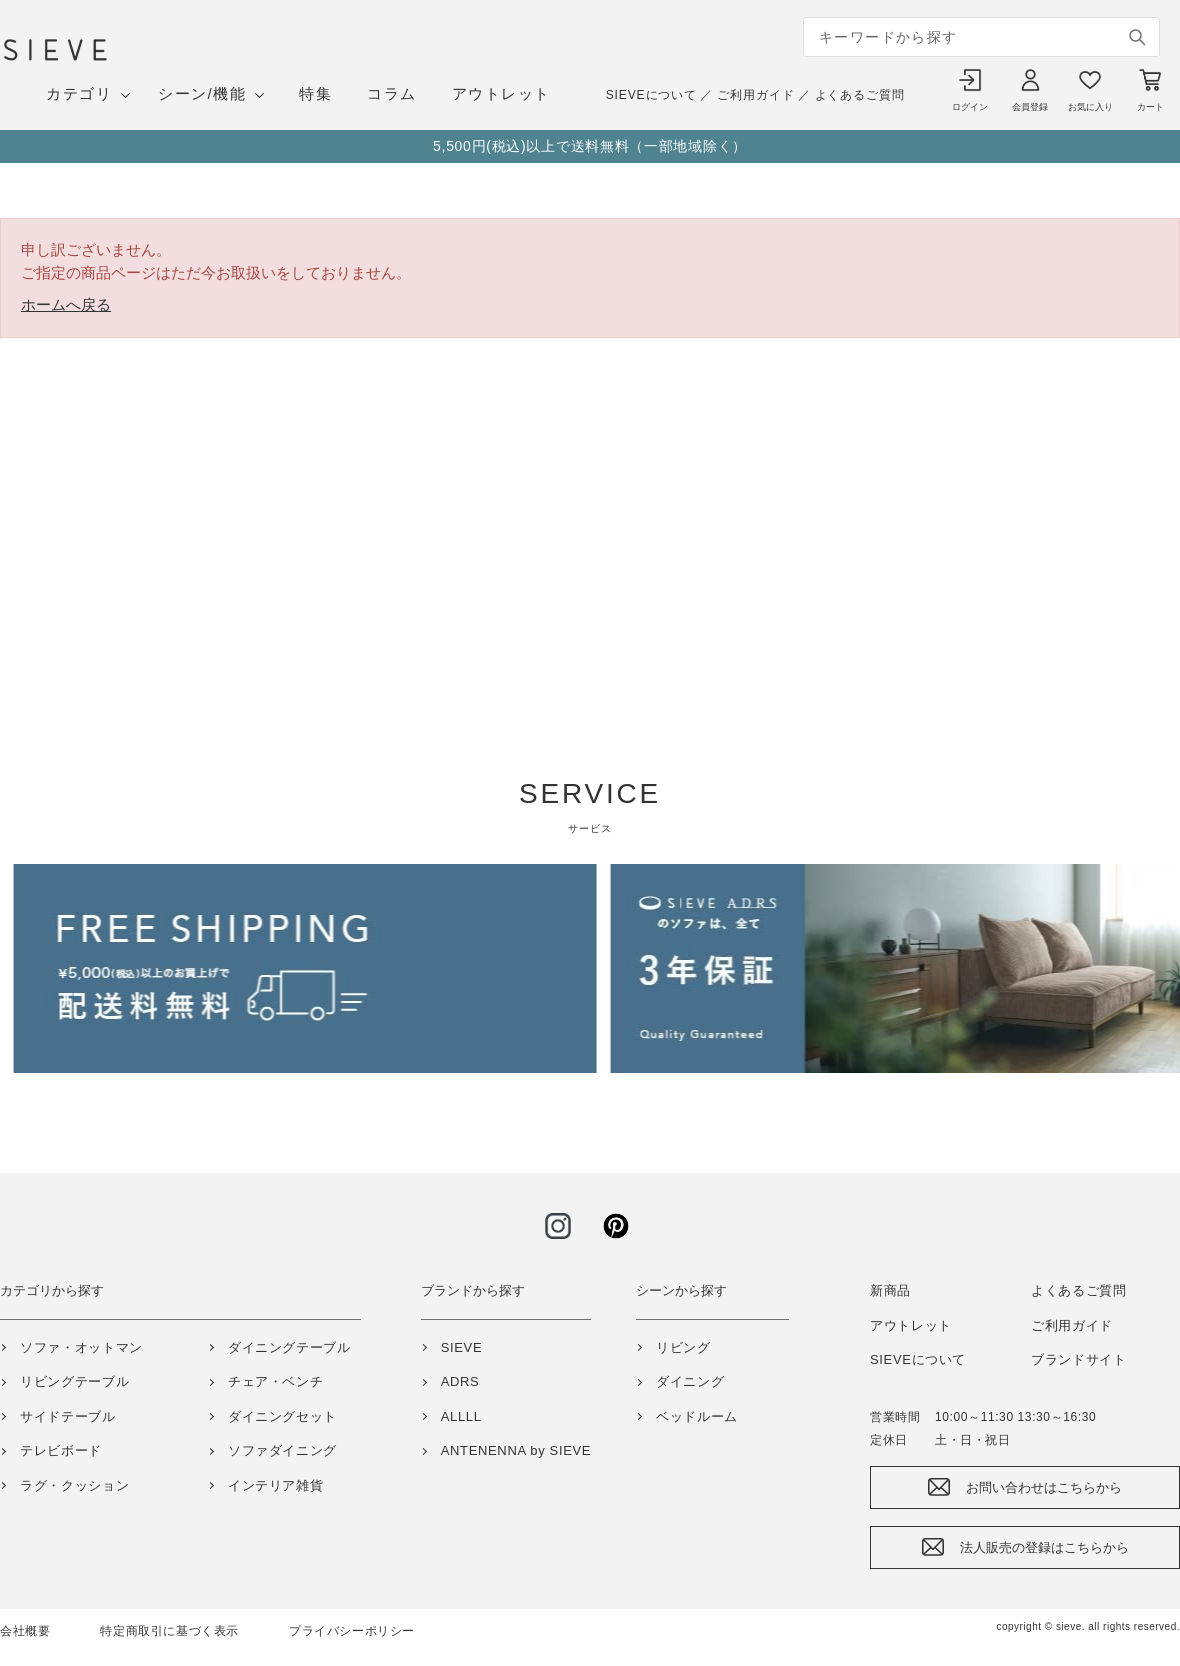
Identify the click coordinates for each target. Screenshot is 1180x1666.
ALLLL (461, 1416)
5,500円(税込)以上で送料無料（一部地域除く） (590, 146)
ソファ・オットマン (81, 1347)
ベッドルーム (697, 1416)
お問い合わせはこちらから (1044, 1487)
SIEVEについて (651, 95)
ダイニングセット (282, 1416)
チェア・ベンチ (276, 1381)
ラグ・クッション (74, 1485)
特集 (315, 93)
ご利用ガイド (755, 95)
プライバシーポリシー (352, 1631)
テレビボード (61, 1450)
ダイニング (690, 1381)
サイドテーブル (68, 1416)
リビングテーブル (74, 1381)
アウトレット (501, 93)
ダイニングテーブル (289, 1347)
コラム (392, 93)
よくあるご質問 (860, 95)
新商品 (890, 1290)
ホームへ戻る (66, 304)
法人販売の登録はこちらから (1044, 1547)
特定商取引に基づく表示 (169, 1631)
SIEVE (462, 1347)
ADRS (460, 1381)
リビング (683, 1347)
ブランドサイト (1079, 1359)
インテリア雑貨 (276, 1485)
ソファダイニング (282, 1450)
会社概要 (25, 1631)
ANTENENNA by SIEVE (516, 1450)
